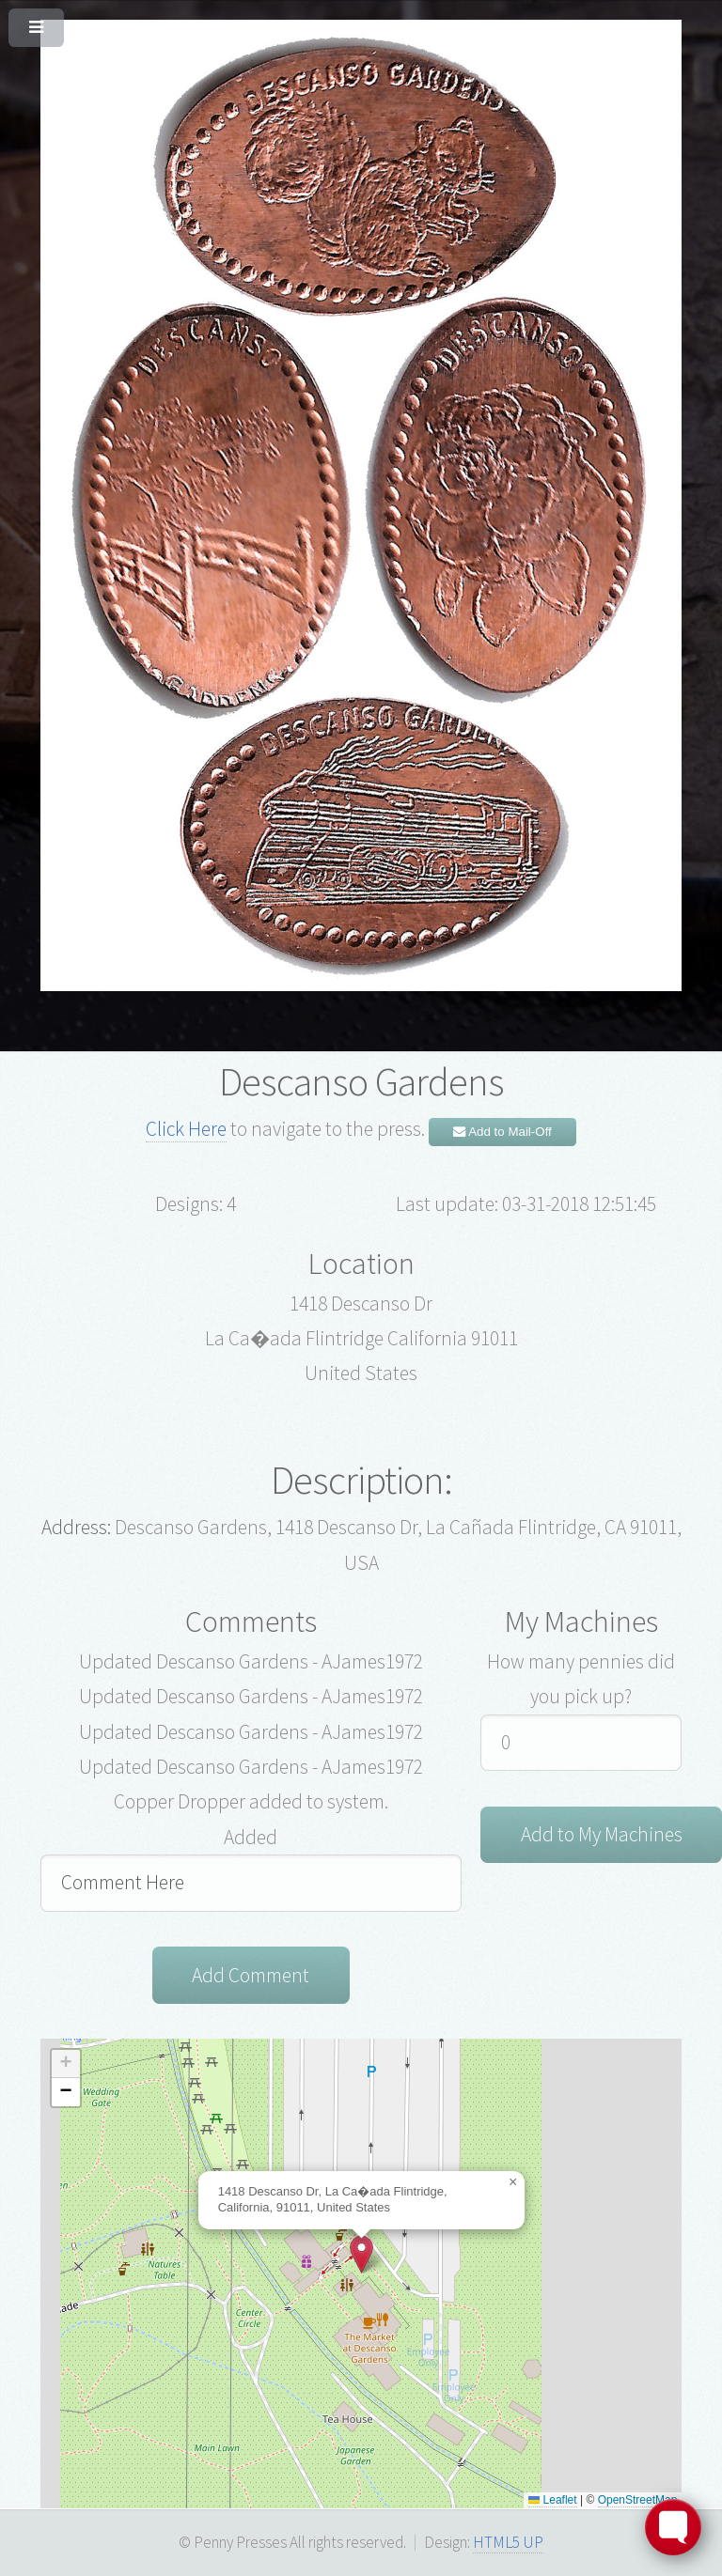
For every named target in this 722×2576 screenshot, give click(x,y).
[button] (361, 2254)
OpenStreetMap (638, 2499)
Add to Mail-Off (502, 1132)
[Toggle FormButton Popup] (673, 2527)
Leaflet (552, 2499)
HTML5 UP (508, 2542)
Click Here (186, 1128)
